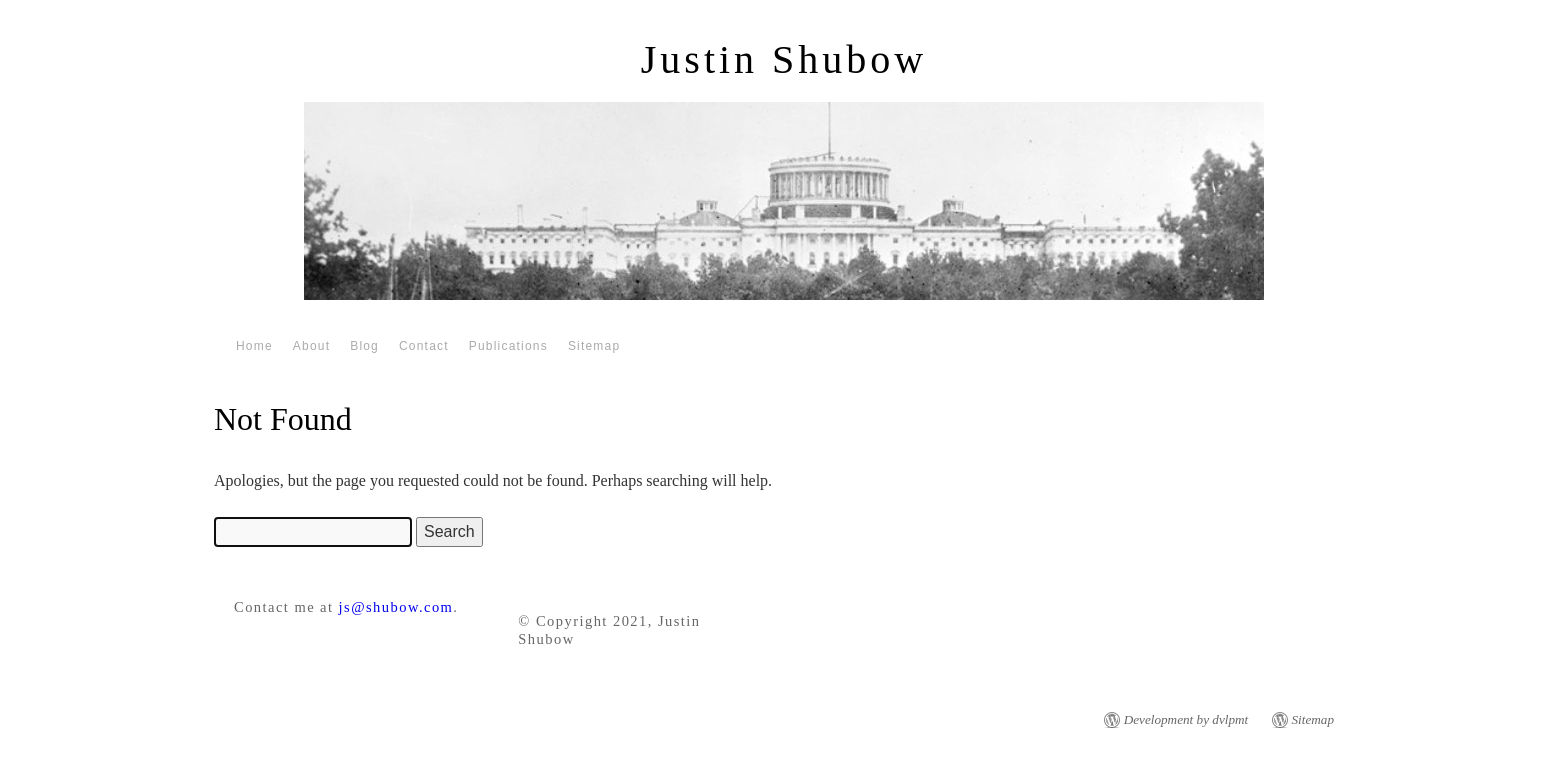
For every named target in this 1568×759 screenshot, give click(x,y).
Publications (508, 346)
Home (254, 346)
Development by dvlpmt (1186, 719)
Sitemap (594, 346)
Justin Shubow (784, 59)
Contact (424, 346)
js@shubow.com (396, 607)
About (311, 346)
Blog (364, 346)
